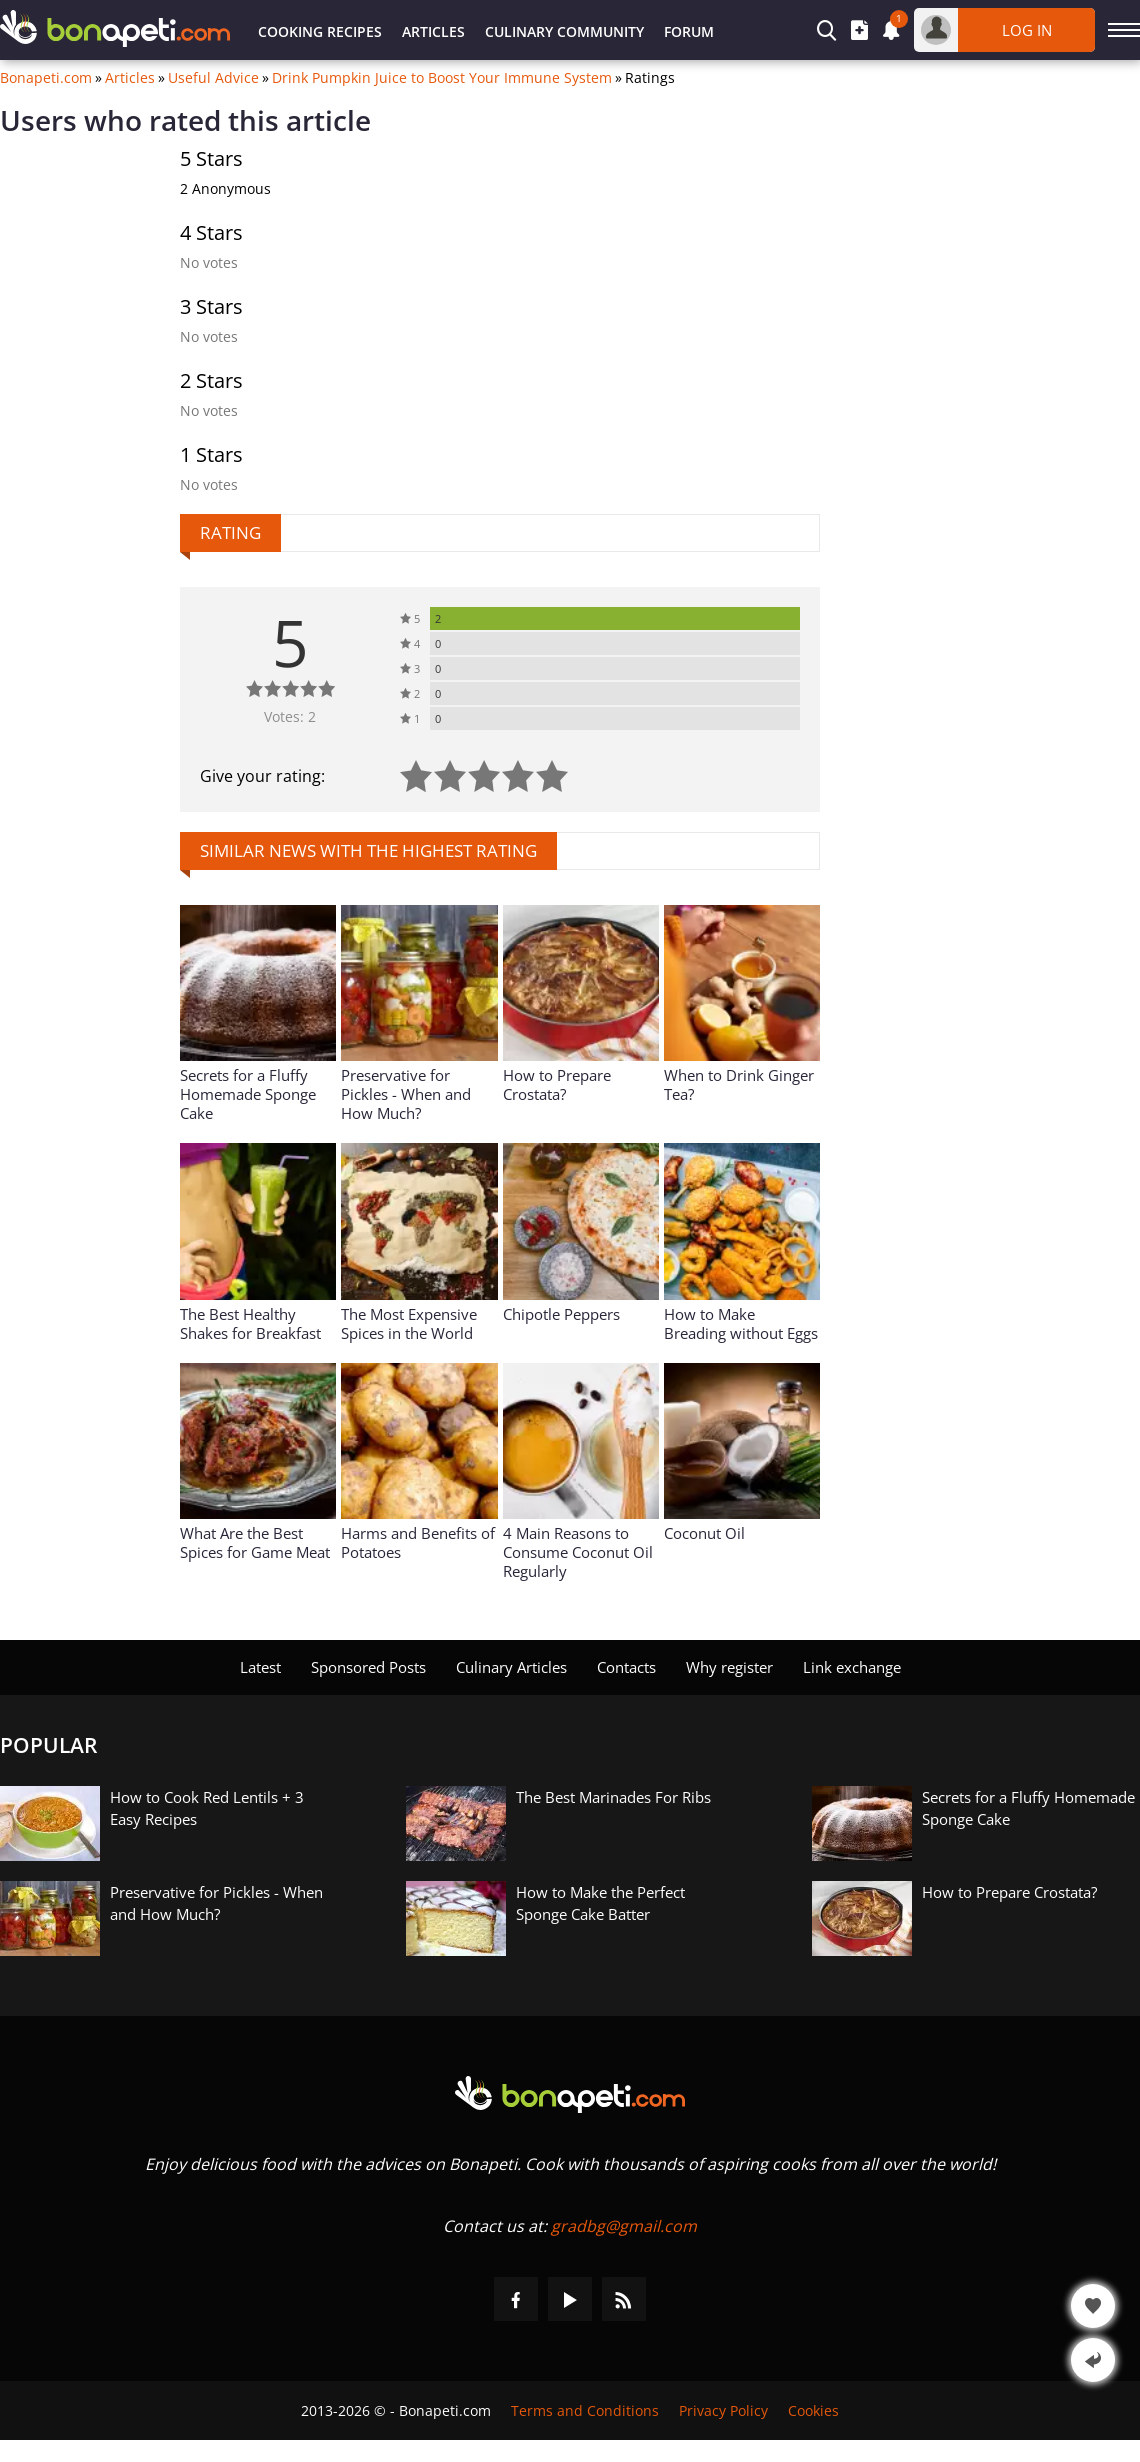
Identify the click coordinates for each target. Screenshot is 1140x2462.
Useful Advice (213, 78)
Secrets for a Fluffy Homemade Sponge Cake (248, 1094)
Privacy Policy (723, 2410)
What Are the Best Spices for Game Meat (255, 1542)
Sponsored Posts (368, 1667)
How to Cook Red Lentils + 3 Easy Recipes (207, 1808)
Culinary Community (564, 31)
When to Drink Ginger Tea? (739, 1084)
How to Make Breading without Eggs (741, 1323)
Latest (260, 1667)
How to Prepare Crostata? (557, 1084)
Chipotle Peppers (561, 1314)
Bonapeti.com (46, 78)
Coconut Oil (704, 1533)
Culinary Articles (511, 1667)
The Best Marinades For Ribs (613, 1797)
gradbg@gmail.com (624, 2226)
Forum (689, 31)
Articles (433, 31)
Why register (729, 1667)
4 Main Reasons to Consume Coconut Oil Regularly (578, 1552)
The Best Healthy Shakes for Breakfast (250, 1323)
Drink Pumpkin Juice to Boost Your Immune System (442, 78)
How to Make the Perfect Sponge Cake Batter (600, 1903)
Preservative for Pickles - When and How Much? (406, 1094)
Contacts (626, 1667)
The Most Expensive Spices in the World (409, 1323)
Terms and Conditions (585, 2410)
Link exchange (852, 1667)
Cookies (813, 2410)
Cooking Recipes (320, 31)
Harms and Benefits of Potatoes (418, 1542)
